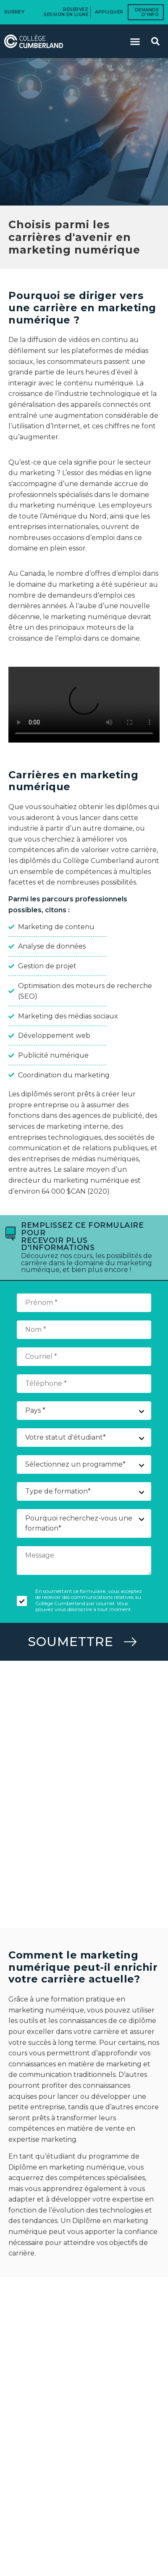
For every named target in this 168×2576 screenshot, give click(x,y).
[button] (135, 41)
